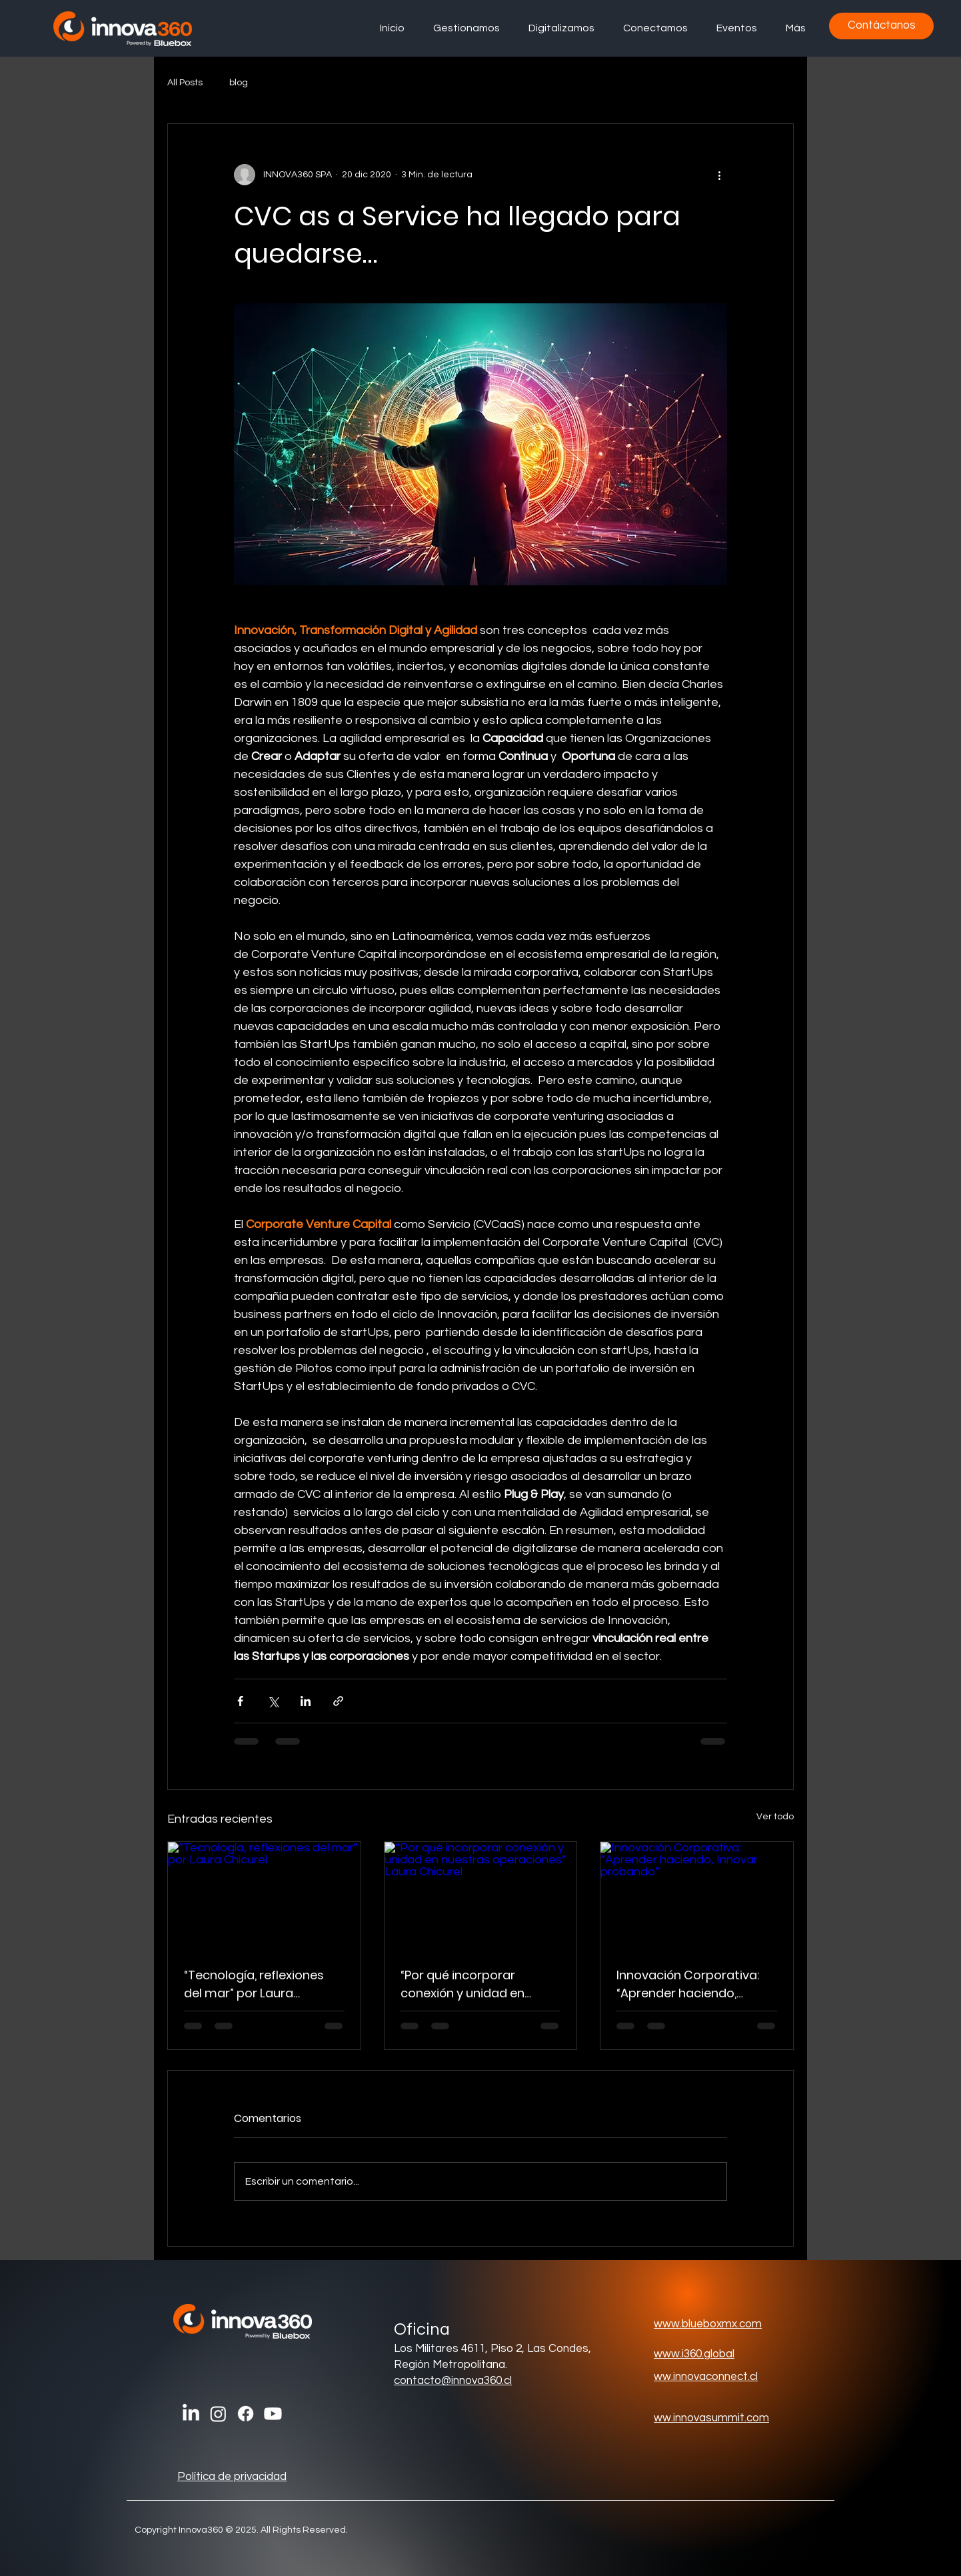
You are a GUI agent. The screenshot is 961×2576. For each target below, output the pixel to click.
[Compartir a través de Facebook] (240, 1701)
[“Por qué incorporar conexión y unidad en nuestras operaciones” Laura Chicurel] (481, 1896)
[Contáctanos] (881, 26)
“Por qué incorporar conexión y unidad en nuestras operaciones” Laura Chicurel (468, 1984)
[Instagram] (218, 2413)
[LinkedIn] (191, 2413)
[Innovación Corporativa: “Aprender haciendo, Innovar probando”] (696, 1896)
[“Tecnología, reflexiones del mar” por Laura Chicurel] (264, 1896)
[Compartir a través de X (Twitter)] (273, 1701)
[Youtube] (273, 2413)
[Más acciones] (719, 175)
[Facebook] (245, 2413)
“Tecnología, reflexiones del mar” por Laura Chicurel (254, 1984)
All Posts (185, 82)
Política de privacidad (232, 2477)
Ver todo (775, 1816)
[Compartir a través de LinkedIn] (305, 1701)
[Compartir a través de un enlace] (338, 1701)
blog (238, 82)
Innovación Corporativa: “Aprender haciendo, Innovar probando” (687, 1984)
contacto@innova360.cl (453, 2381)
